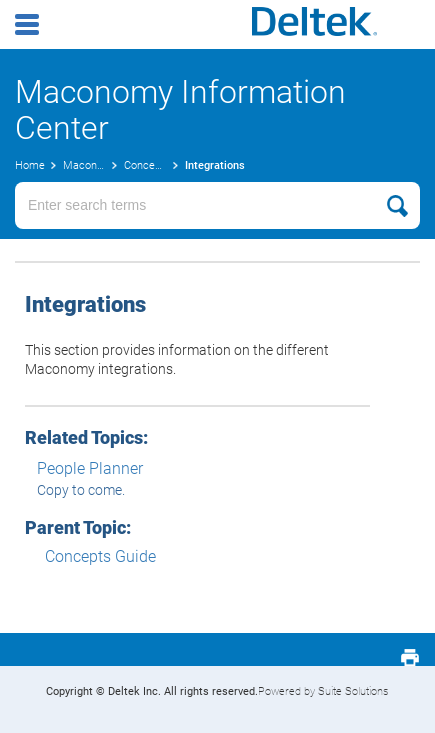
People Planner (90, 468)
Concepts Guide (100, 556)
